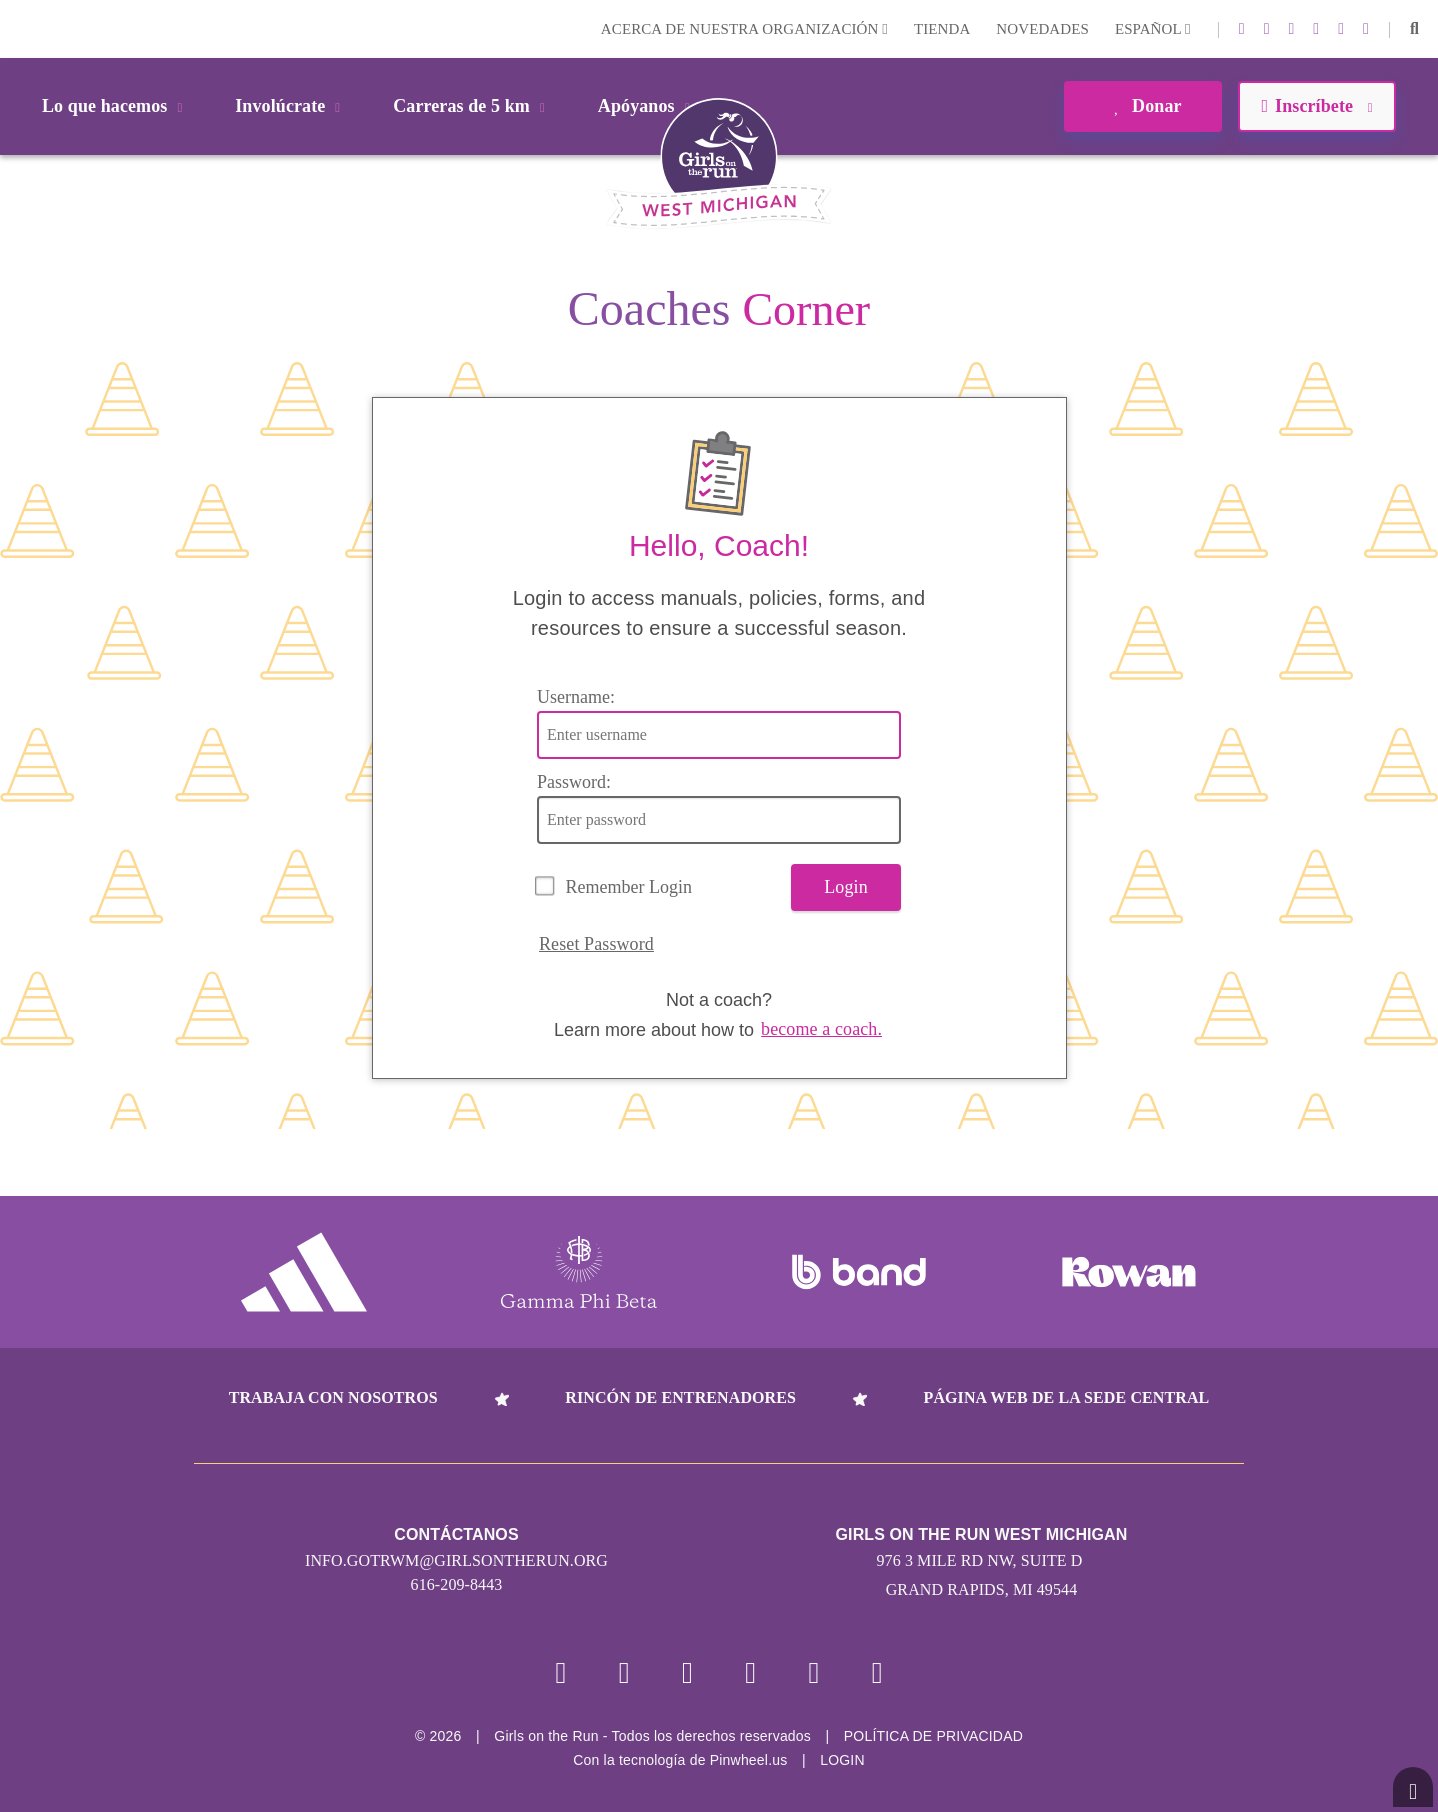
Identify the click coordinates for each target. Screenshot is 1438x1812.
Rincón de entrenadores (680, 1397)
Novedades (1042, 29)
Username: (576, 697)
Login (19, 28)
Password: (574, 782)
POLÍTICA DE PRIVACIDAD (933, 1736)
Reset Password (596, 944)
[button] (1414, 29)
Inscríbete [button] (1316, 106)
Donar (1142, 106)
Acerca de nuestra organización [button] (744, 29)
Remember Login (629, 887)
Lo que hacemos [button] (115, 106)
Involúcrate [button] (291, 106)
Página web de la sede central (1067, 1397)
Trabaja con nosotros (333, 1397)
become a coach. (821, 1029)
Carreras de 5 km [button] (472, 106)
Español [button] (1153, 29)
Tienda (942, 29)
